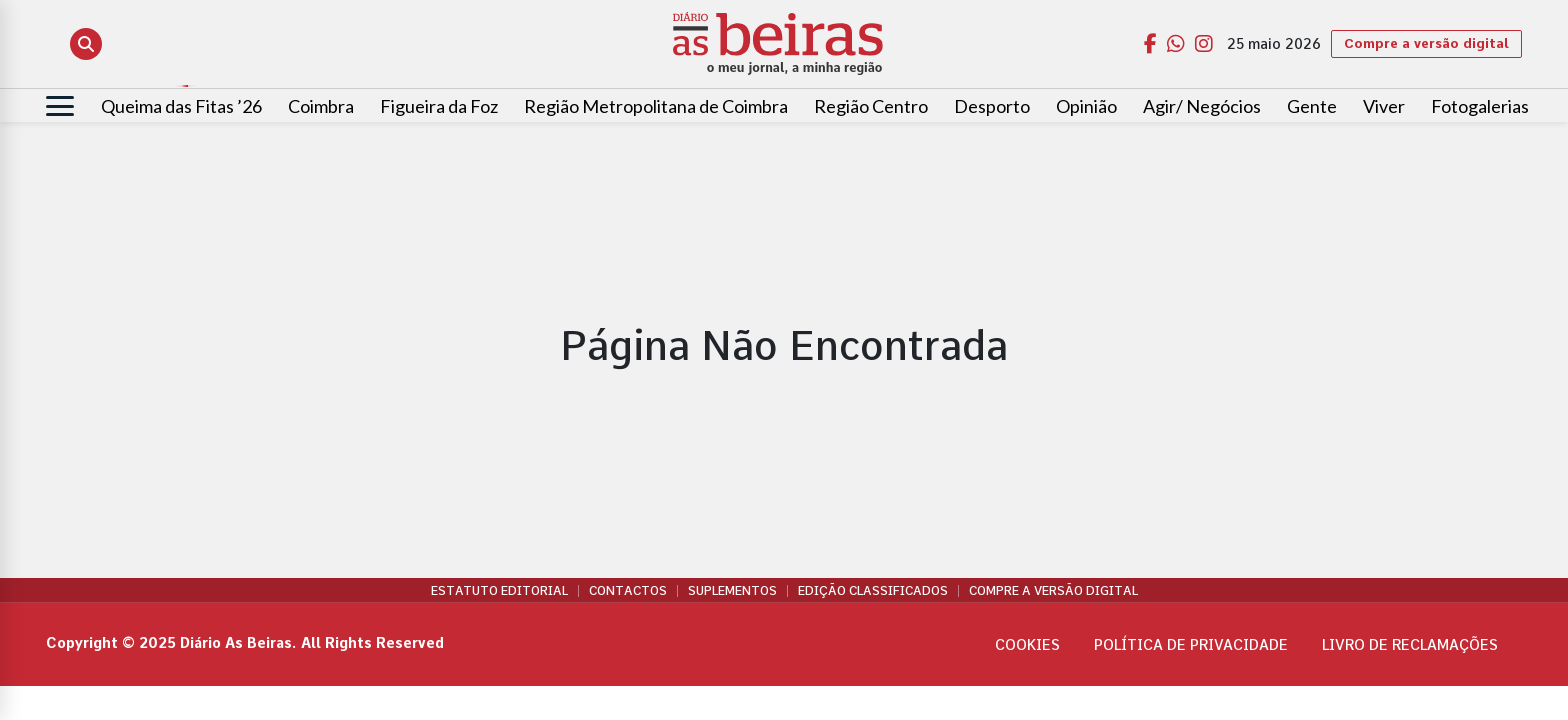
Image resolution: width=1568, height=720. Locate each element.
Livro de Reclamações (1410, 645)
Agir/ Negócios (1202, 106)
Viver (1384, 106)
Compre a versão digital (1426, 43)
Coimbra (321, 106)
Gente (1312, 106)
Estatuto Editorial (499, 591)
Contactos (628, 591)
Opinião (1086, 106)
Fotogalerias (1480, 106)
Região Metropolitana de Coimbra (656, 106)
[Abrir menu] (60, 106)
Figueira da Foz (439, 106)
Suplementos (732, 591)
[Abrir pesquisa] (86, 44)
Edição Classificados (873, 591)
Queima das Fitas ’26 (181, 106)
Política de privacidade (1191, 645)
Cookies (1027, 645)
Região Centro (871, 106)
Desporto (992, 106)
